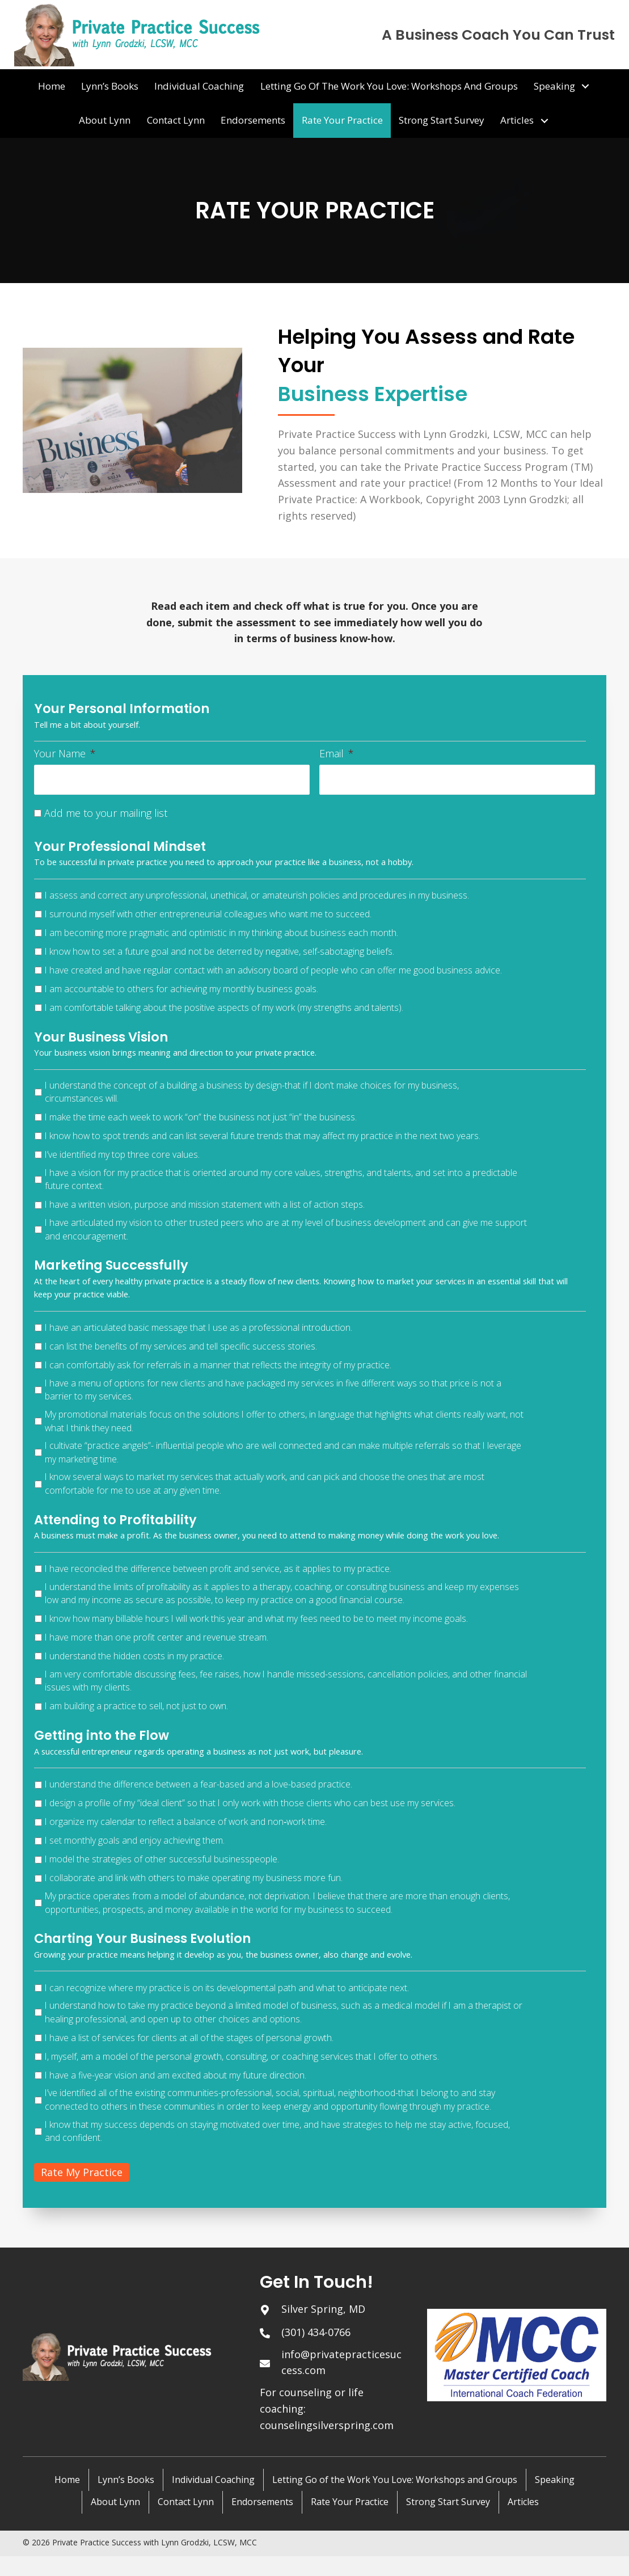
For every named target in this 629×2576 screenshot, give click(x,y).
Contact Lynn (186, 2501)
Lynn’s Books (126, 2479)
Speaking (555, 2479)
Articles (523, 2501)
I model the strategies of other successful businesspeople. (162, 1859)
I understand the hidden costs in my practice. (134, 1655)
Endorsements (262, 2501)
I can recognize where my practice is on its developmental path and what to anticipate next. (227, 1987)
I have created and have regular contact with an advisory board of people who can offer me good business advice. (273, 969)
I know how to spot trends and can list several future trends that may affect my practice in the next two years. (262, 1135)
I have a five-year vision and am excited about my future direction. (175, 2074)
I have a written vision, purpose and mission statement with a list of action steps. (205, 1204)
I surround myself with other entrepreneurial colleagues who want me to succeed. (208, 913)
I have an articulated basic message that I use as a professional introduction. (198, 1327)
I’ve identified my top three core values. (122, 1154)
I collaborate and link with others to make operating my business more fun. (194, 1877)
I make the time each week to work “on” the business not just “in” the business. (201, 1116)
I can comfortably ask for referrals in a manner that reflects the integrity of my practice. (218, 1364)
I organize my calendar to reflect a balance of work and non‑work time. (186, 1821)
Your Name (65, 753)
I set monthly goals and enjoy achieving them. (135, 1840)
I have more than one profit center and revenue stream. (156, 1636)
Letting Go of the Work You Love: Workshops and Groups (394, 2479)
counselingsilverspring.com (327, 2424)
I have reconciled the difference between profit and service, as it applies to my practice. (218, 1568)
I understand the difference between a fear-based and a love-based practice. (198, 1784)
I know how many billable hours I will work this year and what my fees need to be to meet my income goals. (256, 1618)
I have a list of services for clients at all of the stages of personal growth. (189, 2037)
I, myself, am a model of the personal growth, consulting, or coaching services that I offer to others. (242, 2056)
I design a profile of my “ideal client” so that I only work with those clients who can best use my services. (250, 1803)
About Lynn (115, 2501)
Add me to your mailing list (105, 812)
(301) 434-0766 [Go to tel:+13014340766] (316, 2331)
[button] (585, 86)
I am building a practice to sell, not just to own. (136, 1706)
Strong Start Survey (448, 2501)
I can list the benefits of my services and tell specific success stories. (181, 1345)
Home (67, 2479)
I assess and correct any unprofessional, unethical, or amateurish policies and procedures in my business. (257, 894)
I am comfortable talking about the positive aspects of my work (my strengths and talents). (224, 1007)
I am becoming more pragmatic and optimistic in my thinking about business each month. (221, 932)
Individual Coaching (213, 2479)
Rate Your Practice (350, 2501)
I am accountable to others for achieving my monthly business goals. (181, 988)
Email (336, 753)
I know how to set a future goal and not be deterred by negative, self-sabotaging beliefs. (219, 951)
